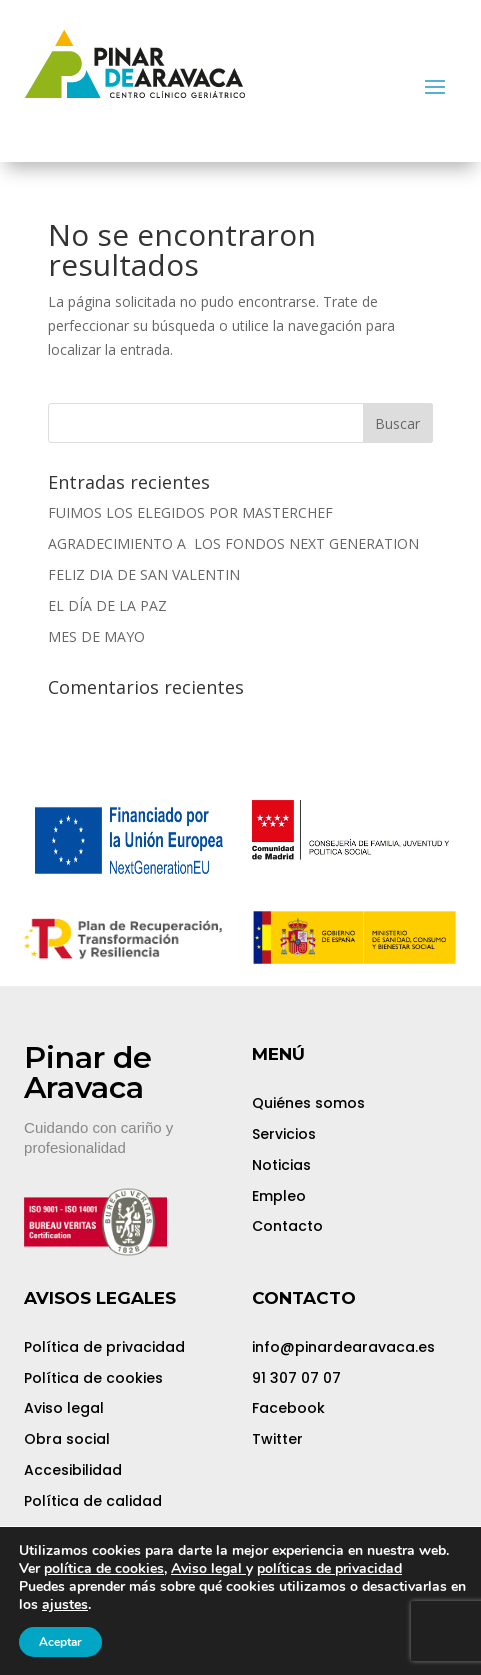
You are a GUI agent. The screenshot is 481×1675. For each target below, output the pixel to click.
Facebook (288, 1408)
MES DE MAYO (96, 636)
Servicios (284, 1134)
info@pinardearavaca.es (343, 1347)
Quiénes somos (308, 1103)
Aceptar (60, 1642)
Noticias (281, 1165)
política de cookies (104, 1568)
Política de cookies (93, 1378)
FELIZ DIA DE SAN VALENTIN (144, 574)
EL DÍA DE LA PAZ (107, 605)
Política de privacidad (104, 1347)
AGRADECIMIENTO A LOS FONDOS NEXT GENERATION (233, 543)
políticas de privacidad (329, 1568)
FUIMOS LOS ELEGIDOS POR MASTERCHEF (190, 512)
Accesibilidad (73, 1470)
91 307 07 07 (296, 1378)
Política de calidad (93, 1501)
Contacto (287, 1226)
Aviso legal (64, 1408)
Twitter (277, 1439)
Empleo (279, 1196)
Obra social (67, 1439)
